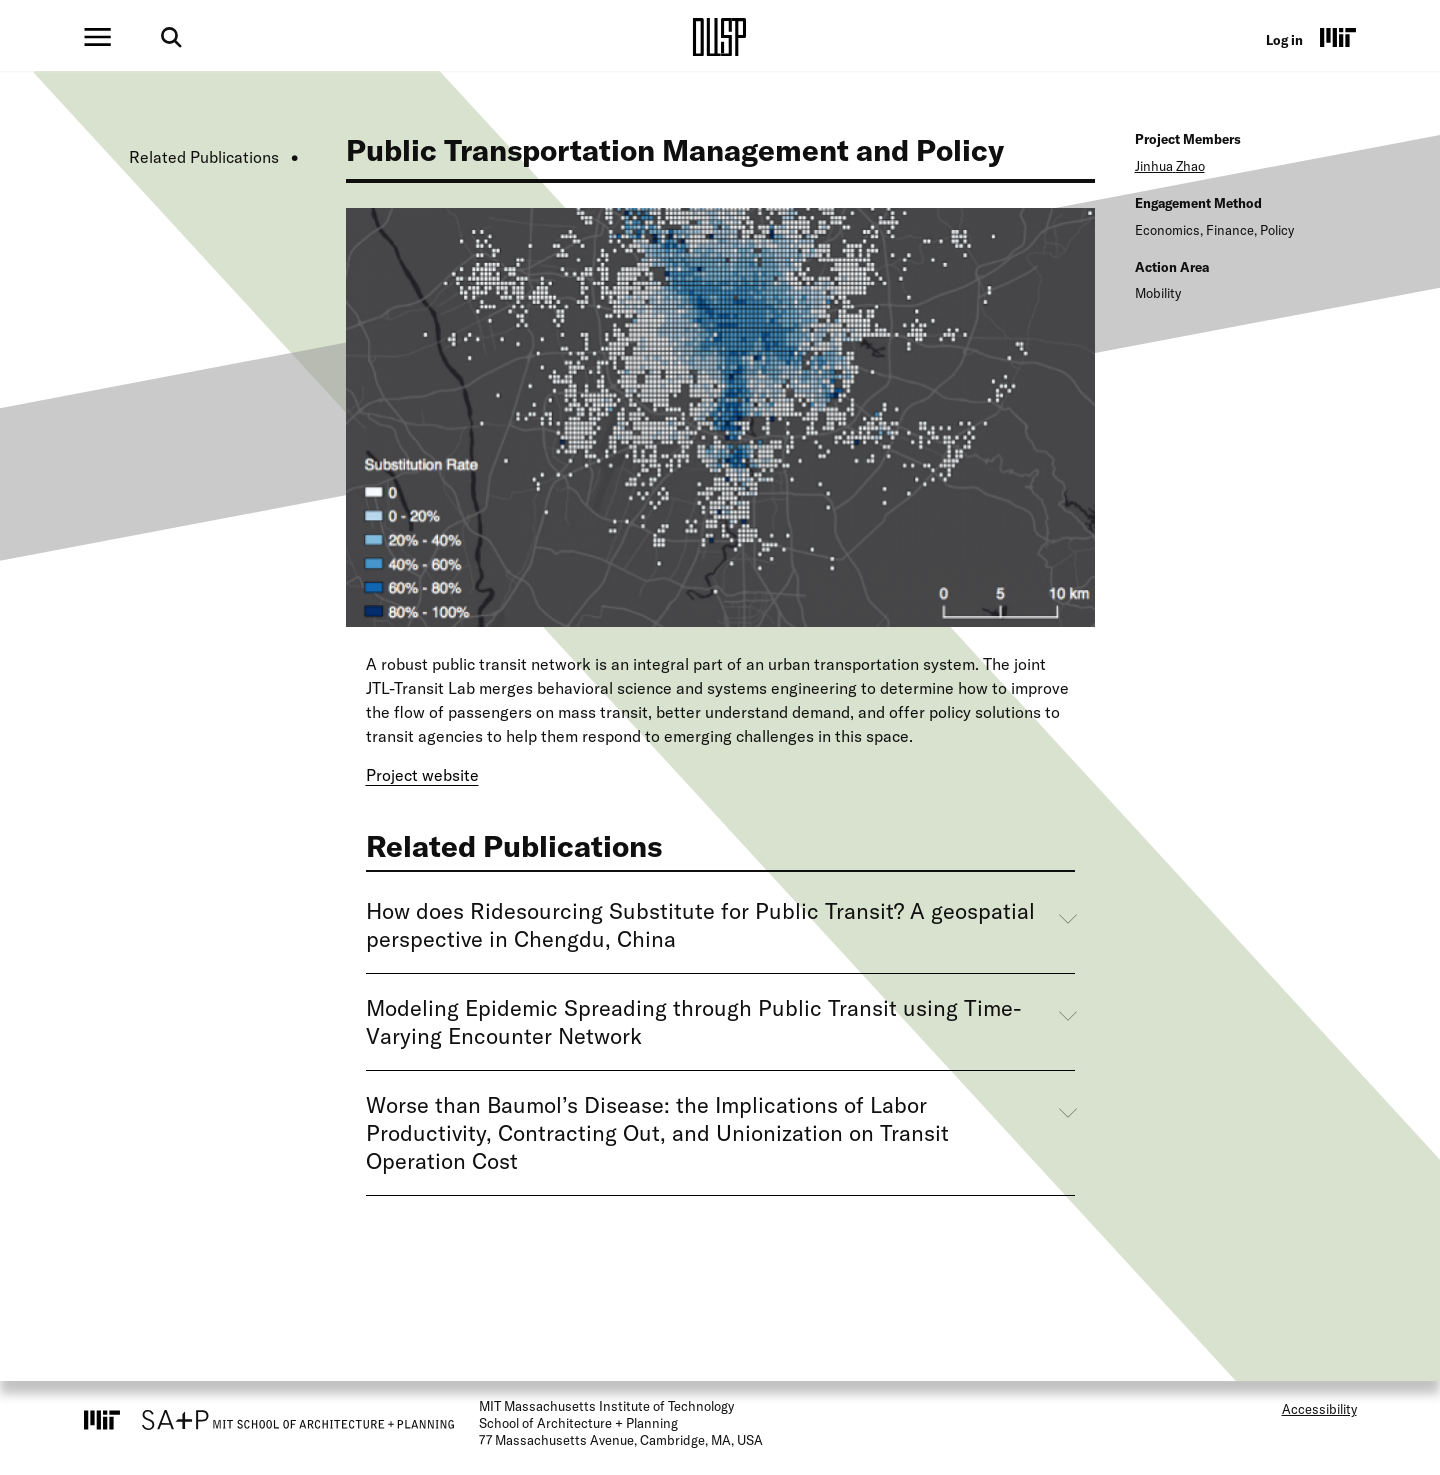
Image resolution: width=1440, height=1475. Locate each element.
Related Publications (204, 157)
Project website (422, 775)
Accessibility (1319, 1409)
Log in (1284, 40)
